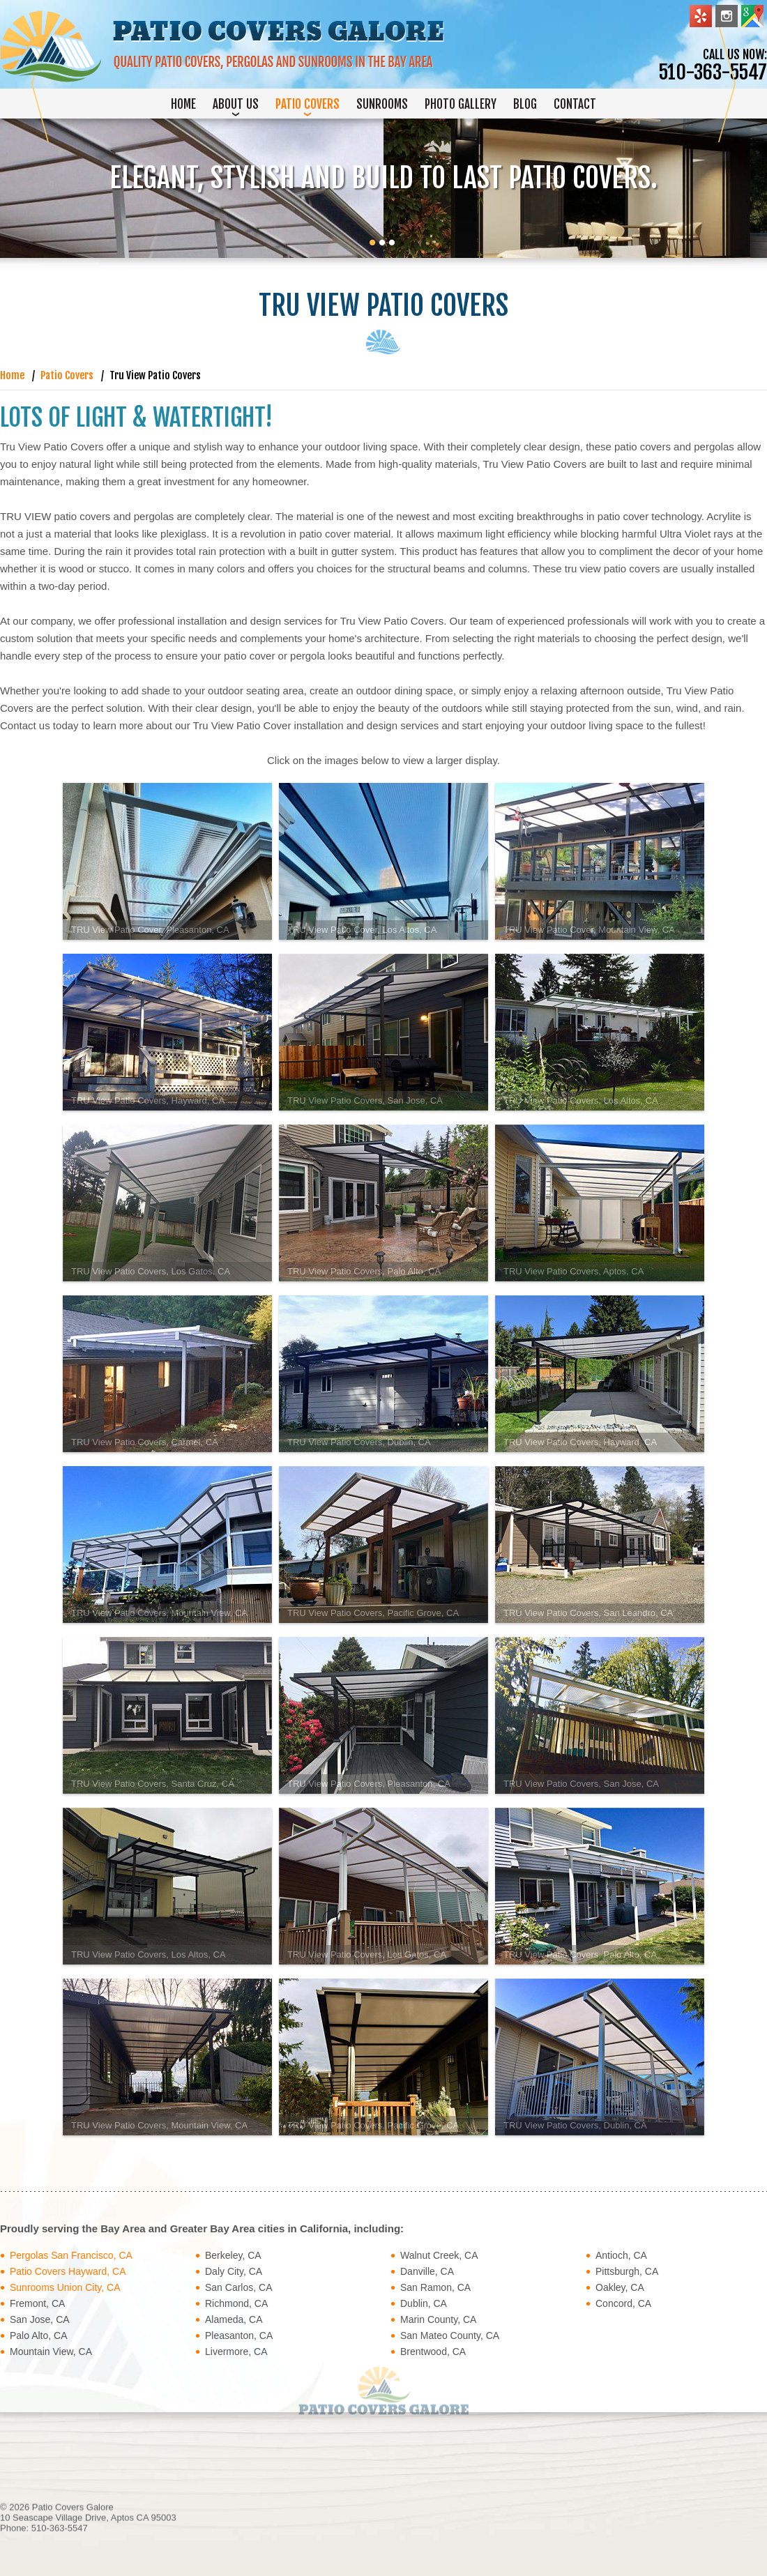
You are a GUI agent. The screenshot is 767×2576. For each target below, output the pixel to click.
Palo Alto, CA (39, 2335)
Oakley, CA (619, 2287)
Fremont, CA (37, 2303)
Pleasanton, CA (239, 2335)
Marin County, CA (438, 2319)
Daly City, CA (233, 2271)
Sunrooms (382, 104)
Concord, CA (623, 2303)
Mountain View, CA (51, 2351)
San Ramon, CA (435, 2287)
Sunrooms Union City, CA (65, 2287)
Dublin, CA (423, 2303)
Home (183, 104)
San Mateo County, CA (449, 2335)
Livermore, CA (236, 2351)
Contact (575, 104)
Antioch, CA (621, 2255)
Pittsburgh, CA (626, 2271)
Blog (525, 104)
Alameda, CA (233, 2319)
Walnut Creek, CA (439, 2255)
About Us (236, 104)
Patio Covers (307, 104)
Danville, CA (427, 2271)
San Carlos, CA (238, 2287)
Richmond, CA (236, 2303)
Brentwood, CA (433, 2351)
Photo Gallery (460, 104)
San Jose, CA (40, 2319)
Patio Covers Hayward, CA (68, 2271)
